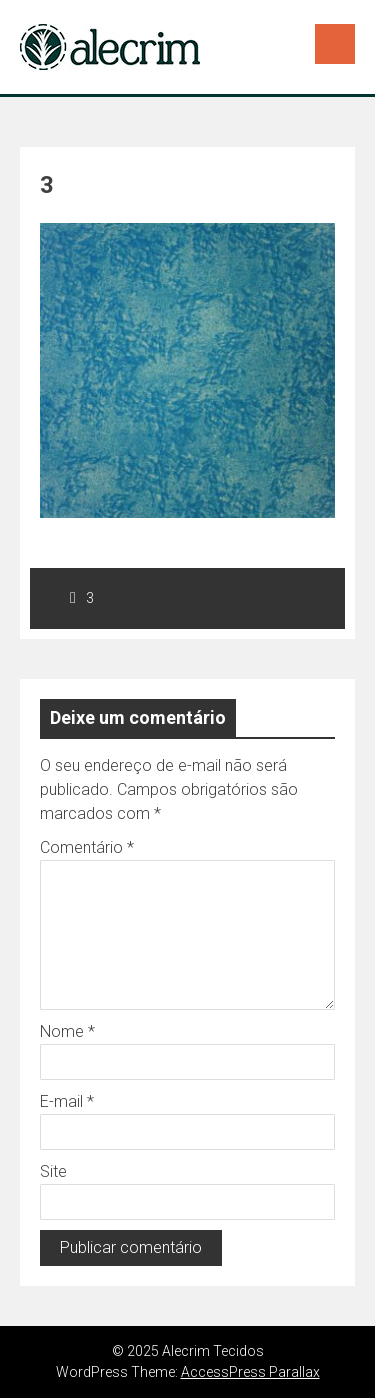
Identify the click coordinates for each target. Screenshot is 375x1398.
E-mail (67, 1101)
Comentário (87, 847)
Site (53, 1171)
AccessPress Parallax (250, 1372)
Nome (67, 1031)
